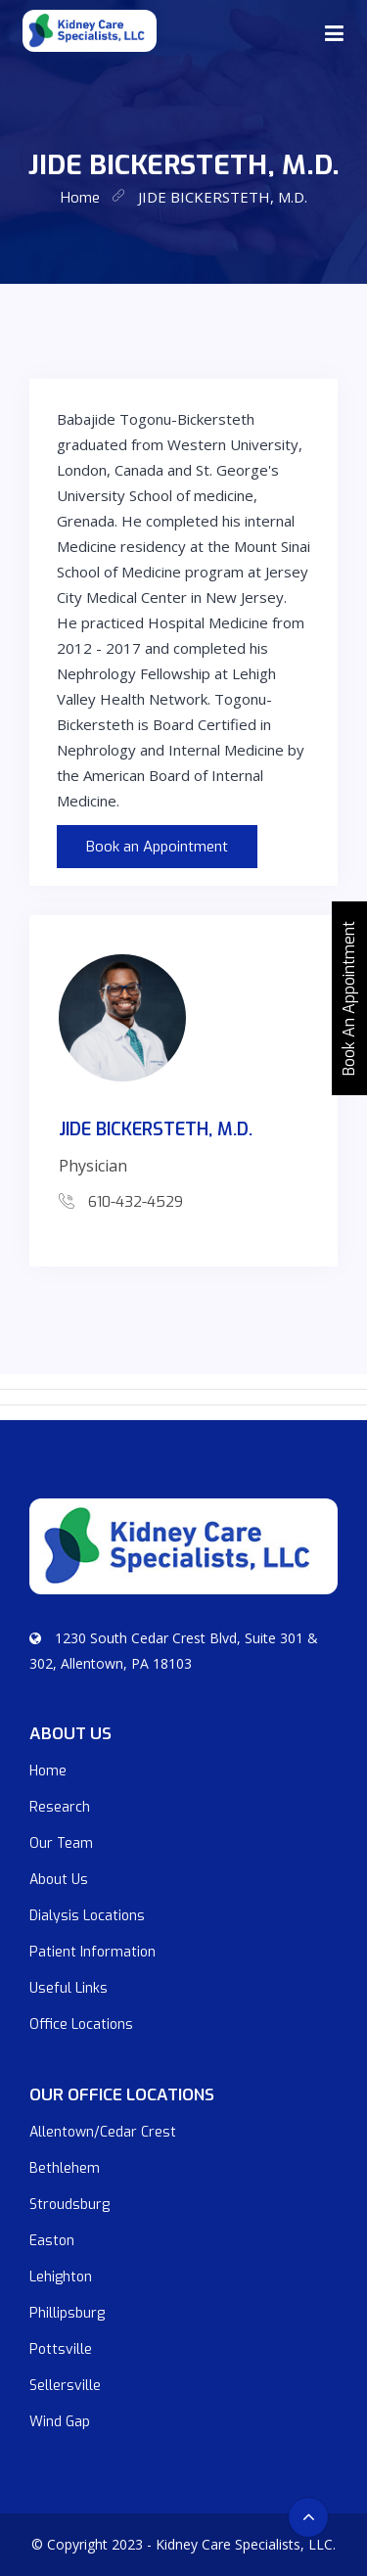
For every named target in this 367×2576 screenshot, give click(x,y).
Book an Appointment (157, 846)
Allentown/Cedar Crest (102, 2132)
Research (59, 1807)
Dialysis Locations (87, 1916)
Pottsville (60, 2349)
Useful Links (68, 1988)
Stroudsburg (69, 2204)
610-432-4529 (135, 1202)
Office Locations (81, 2024)
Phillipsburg (67, 2313)
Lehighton (60, 2277)
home (80, 197)
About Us (58, 1879)
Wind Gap (59, 2422)
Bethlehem (64, 2168)
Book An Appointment (349, 998)
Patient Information (92, 1952)
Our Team (61, 1843)
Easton (51, 2240)
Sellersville (65, 2385)
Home (48, 1771)
